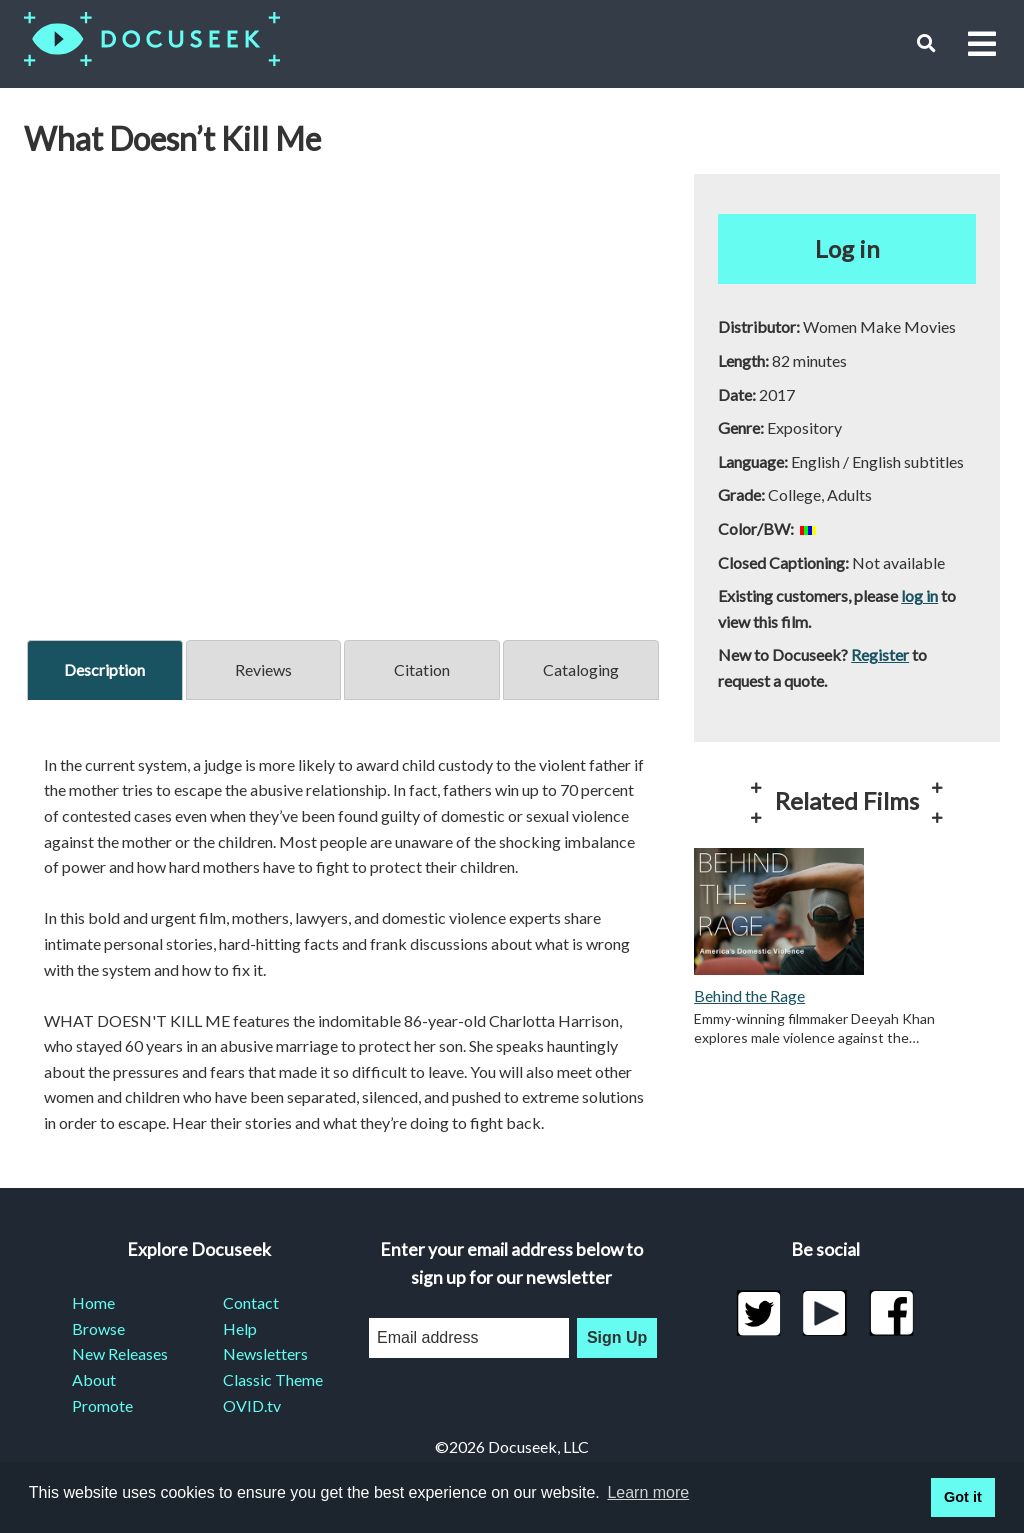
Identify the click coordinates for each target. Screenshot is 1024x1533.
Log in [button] (847, 248)
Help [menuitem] (240, 1328)
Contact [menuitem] (251, 1302)
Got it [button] (963, 1497)
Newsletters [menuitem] (265, 1353)
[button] (926, 43)
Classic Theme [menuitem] (273, 1379)
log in (919, 595)
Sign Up (617, 1337)
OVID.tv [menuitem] (252, 1405)
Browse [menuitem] (98, 1328)
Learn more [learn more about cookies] (648, 1492)
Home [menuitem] (93, 1302)
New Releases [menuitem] (120, 1353)
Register (880, 654)
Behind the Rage (749, 995)
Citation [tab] (422, 669)
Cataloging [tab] (581, 669)
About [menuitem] (94, 1379)
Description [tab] (104, 669)
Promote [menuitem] (102, 1405)
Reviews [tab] (263, 669)
